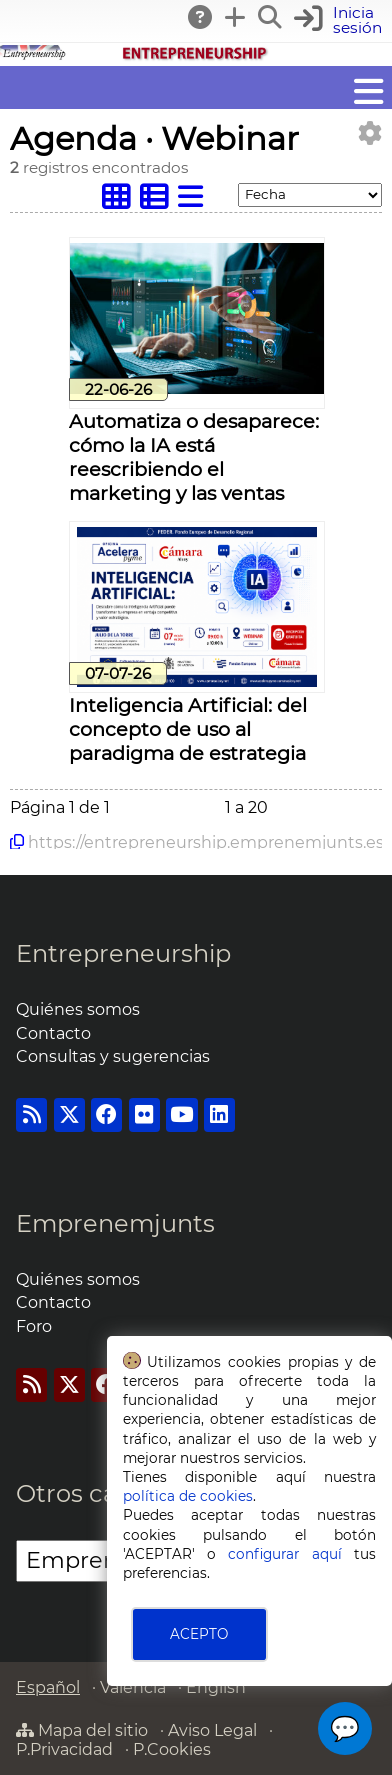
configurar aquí (284, 1554)
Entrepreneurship (123, 953)
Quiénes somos (78, 1009)
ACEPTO (199, 1634)
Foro (34, 1326)
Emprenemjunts (115, 1223)
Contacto (53, 1033)
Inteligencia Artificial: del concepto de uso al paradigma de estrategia (188, 729)
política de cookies (188, 1496)
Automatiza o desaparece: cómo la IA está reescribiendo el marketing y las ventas (194, 457)
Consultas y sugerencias (113, 1056)
